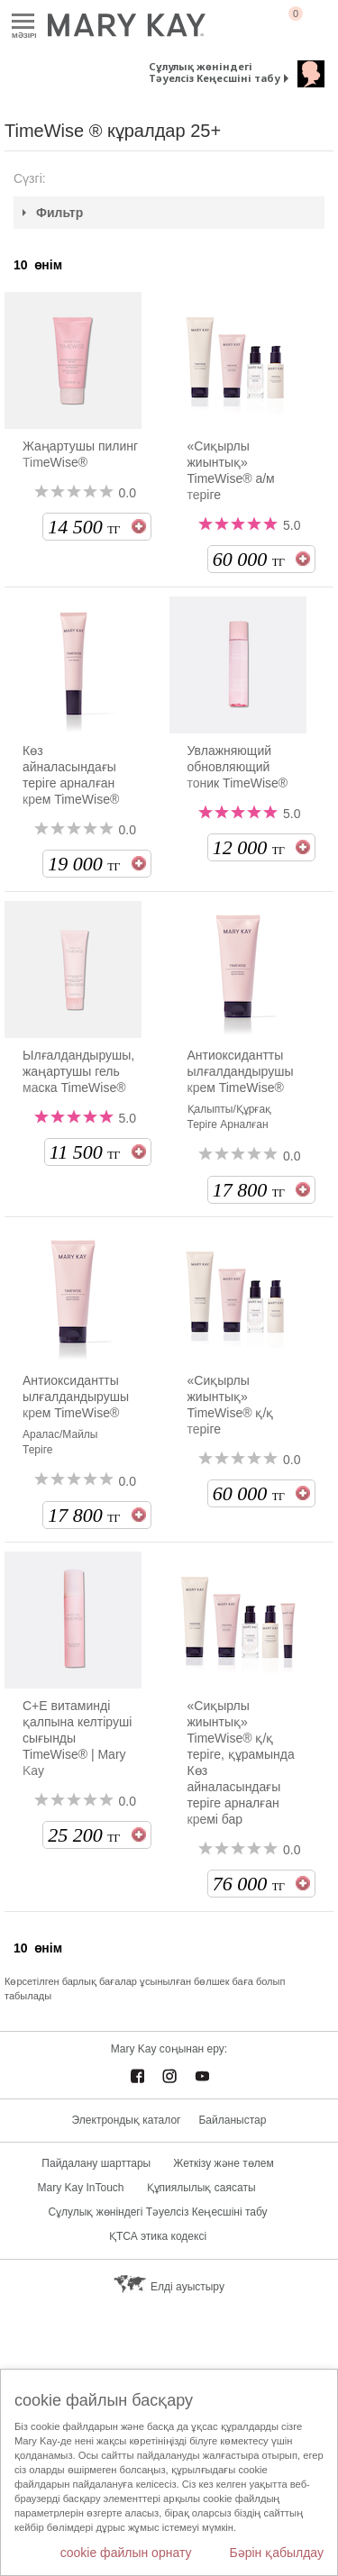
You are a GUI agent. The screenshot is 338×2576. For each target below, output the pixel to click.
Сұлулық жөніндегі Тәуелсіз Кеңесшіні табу (214, 72)
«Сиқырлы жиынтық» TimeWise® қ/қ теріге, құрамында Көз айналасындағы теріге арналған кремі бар (241, 1762)
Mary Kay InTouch (80, 2187)
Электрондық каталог (126, 2120)
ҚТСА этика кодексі (157, 2236)
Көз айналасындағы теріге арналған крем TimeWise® (71, 774)
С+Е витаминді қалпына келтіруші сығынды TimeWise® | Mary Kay (77, 1738)
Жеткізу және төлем (223, 2163)
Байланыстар (232, 2120)
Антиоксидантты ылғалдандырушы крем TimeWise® (240, 1071)
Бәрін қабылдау (276, 2552)
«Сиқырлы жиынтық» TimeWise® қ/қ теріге (230, 1404)
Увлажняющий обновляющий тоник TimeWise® (237, 766)
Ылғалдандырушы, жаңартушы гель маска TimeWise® (78, 1071)
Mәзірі (23, 22)
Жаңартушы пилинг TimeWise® (80, 454)
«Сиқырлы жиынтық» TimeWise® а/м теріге (231, 470)
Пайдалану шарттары (96, 2163)
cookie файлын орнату (126, 2552)
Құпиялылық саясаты (201, 2187)
